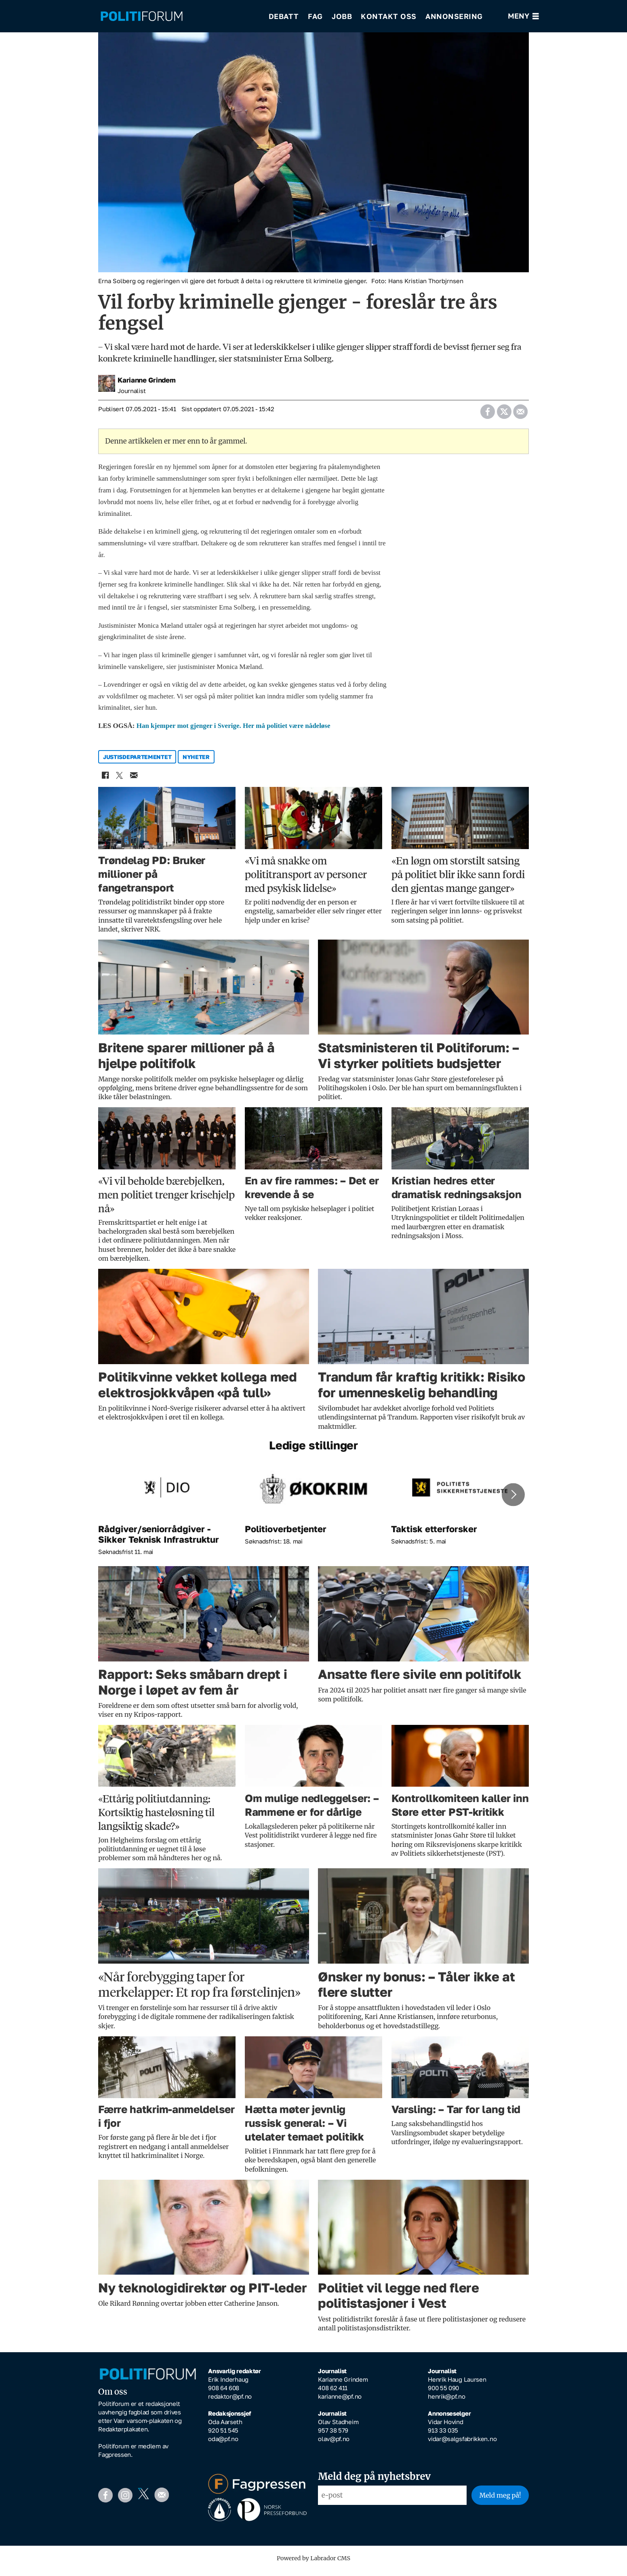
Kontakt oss (389, 16)
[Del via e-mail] (520, 415)
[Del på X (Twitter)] (504, 415)
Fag (315, 16)
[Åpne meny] (523, 16)
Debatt (284, 16)
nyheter (196, 762)
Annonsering (454, 16)
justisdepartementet (137, 762)
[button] (513, 1500)
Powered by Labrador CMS (313, 2564)
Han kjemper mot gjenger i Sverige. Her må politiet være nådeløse (233, 731)
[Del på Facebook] (487, 415)
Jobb (342, 16)
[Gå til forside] (141, 16)
